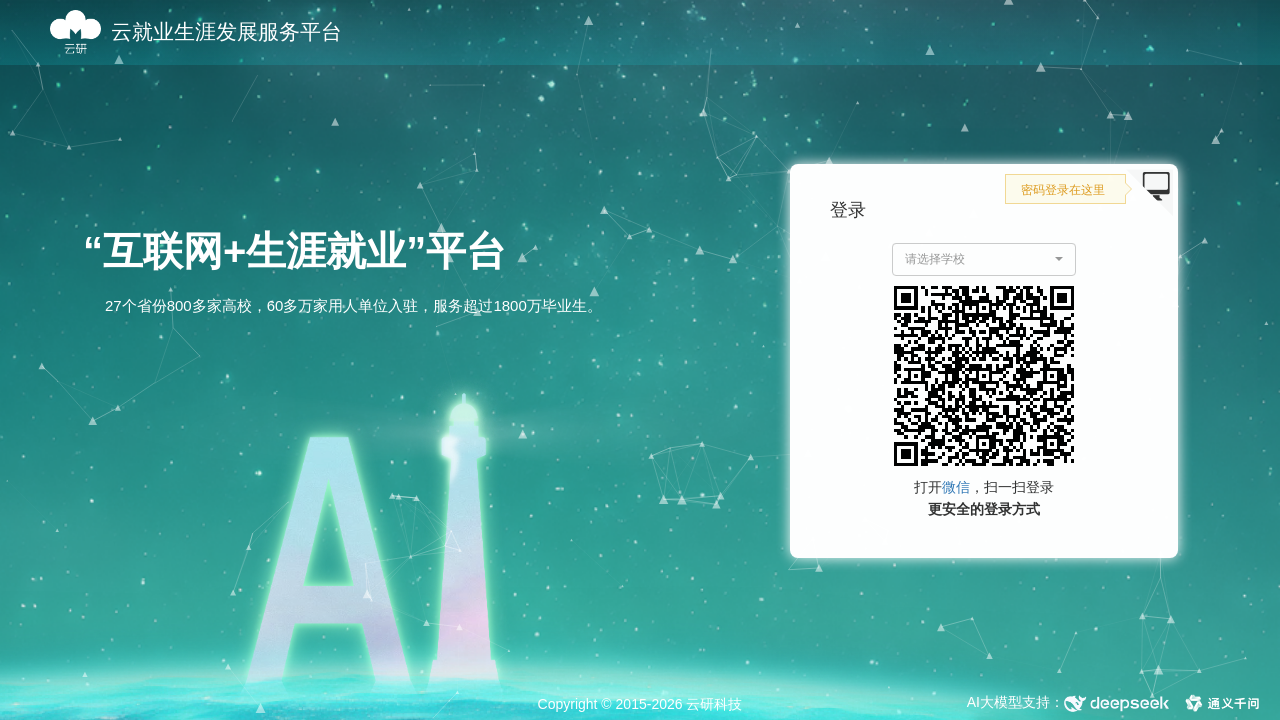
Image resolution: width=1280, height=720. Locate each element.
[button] (984, 259)
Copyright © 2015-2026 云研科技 (640, 704)
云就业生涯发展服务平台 (226, 31)
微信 (956, 487)
